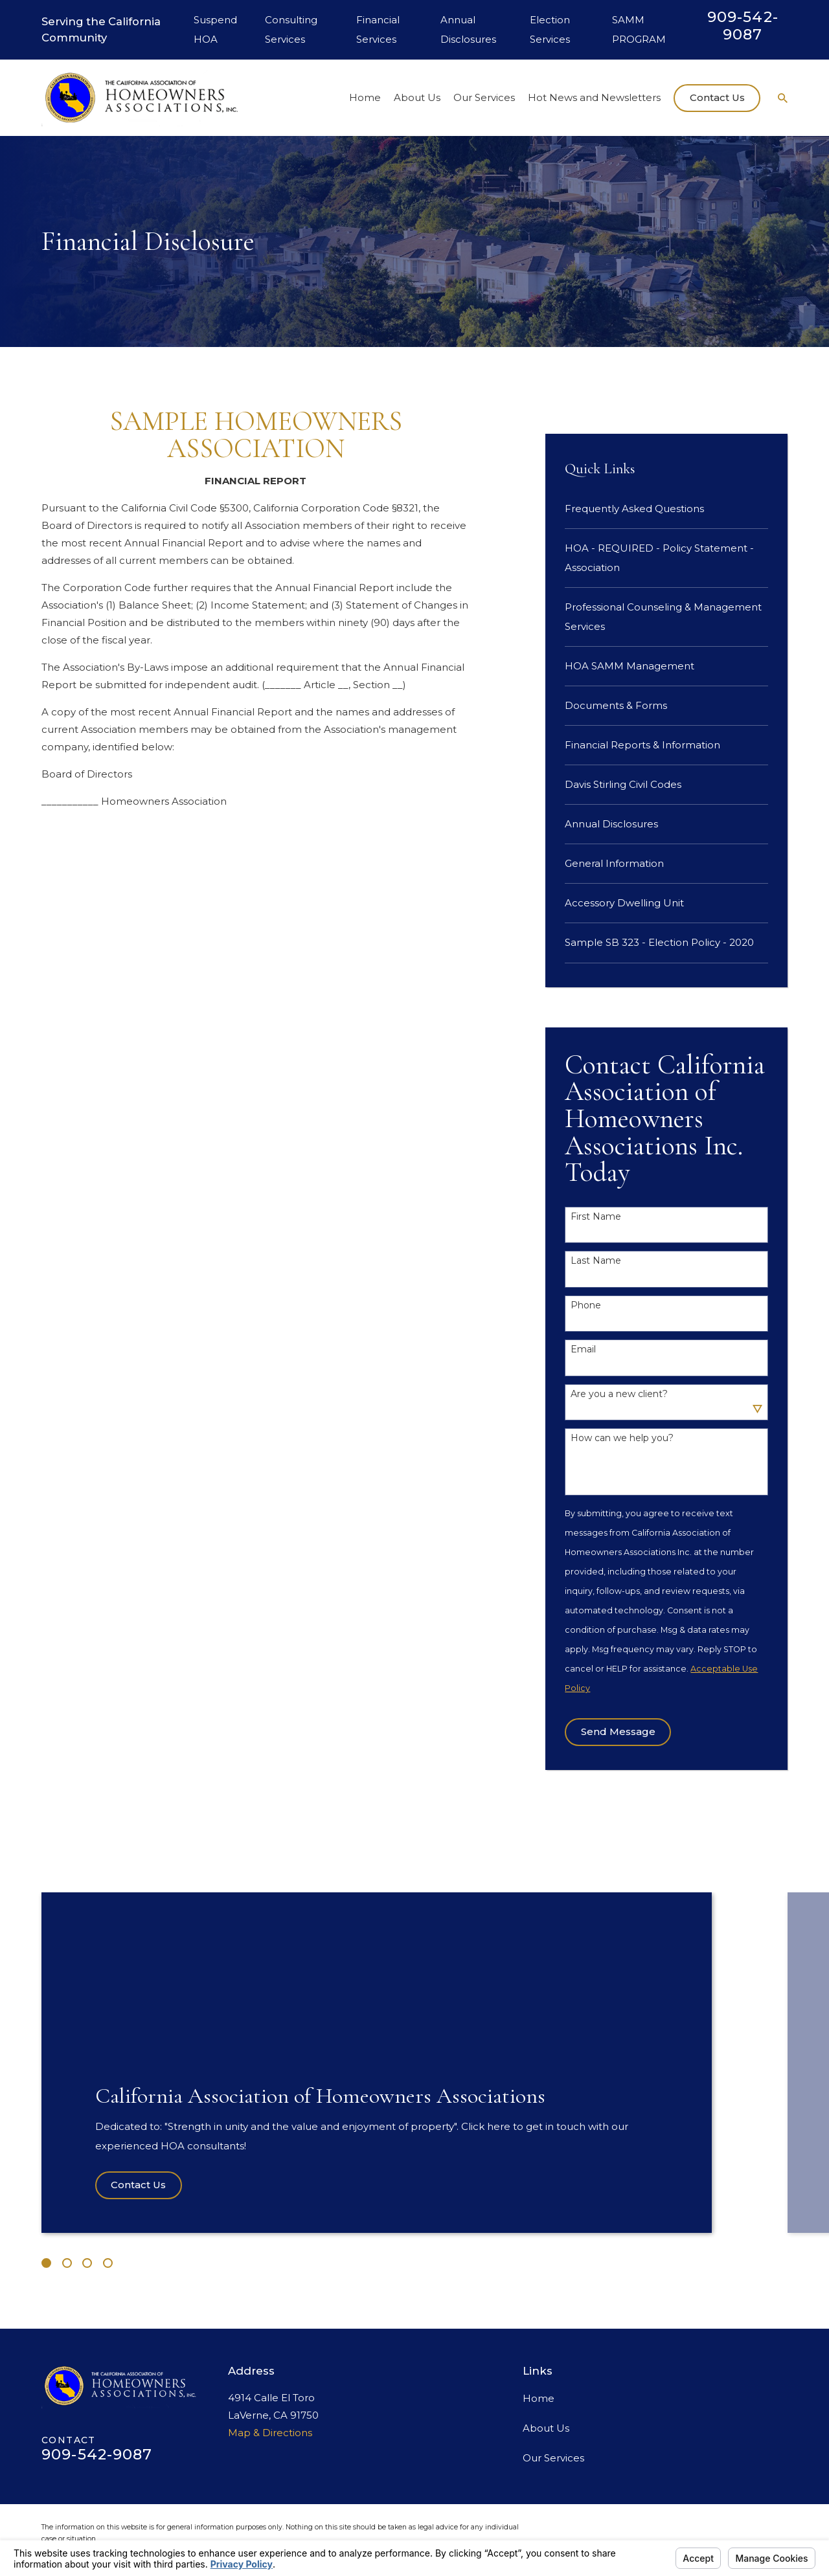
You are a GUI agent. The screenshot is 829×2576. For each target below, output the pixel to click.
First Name (596, 1216)
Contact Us (717, 97)
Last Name (596, 1260)
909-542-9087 (742, 25)
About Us (546, 2428)
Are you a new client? (619, 1394)
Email (583, 1349)
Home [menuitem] (365, 97)
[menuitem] (666, 508)
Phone (586, 1305)
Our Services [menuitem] (484, 97)
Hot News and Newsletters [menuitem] (594, 97)
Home (538, 2398)
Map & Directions (270, 2432)
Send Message (618, 1731)
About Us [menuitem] (417, 97)
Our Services (553, 2458)
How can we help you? (622, 1438)
